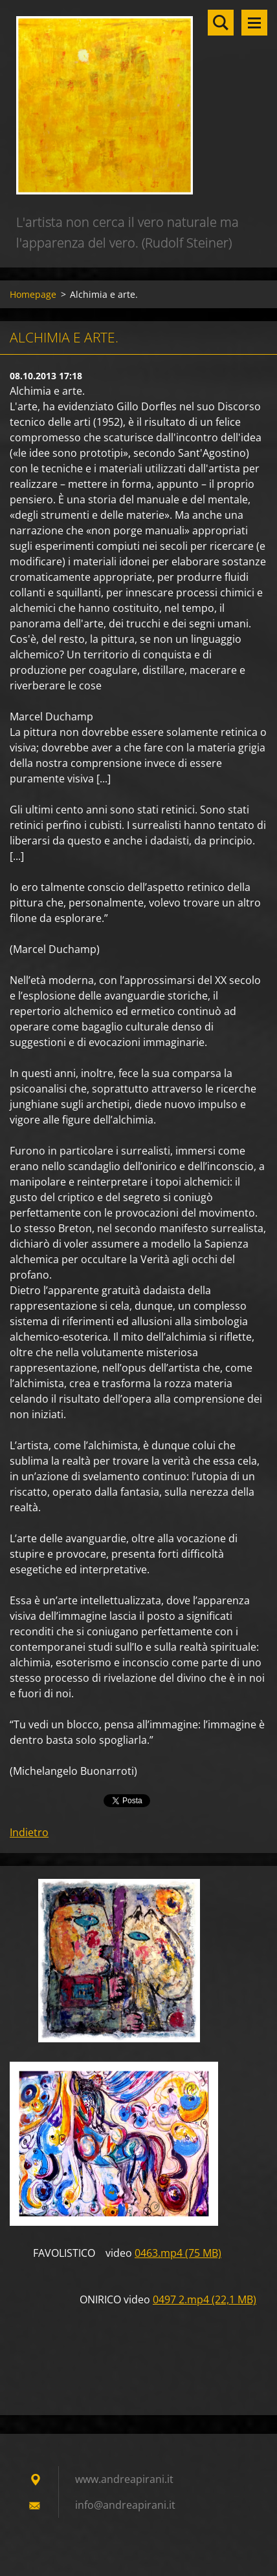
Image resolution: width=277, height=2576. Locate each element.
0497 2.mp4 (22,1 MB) (204, 2299)
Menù (254, 23)
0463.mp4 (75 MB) (178, 2253)
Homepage (33, 294)
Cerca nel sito (221, 23)
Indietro (29, 1832)
